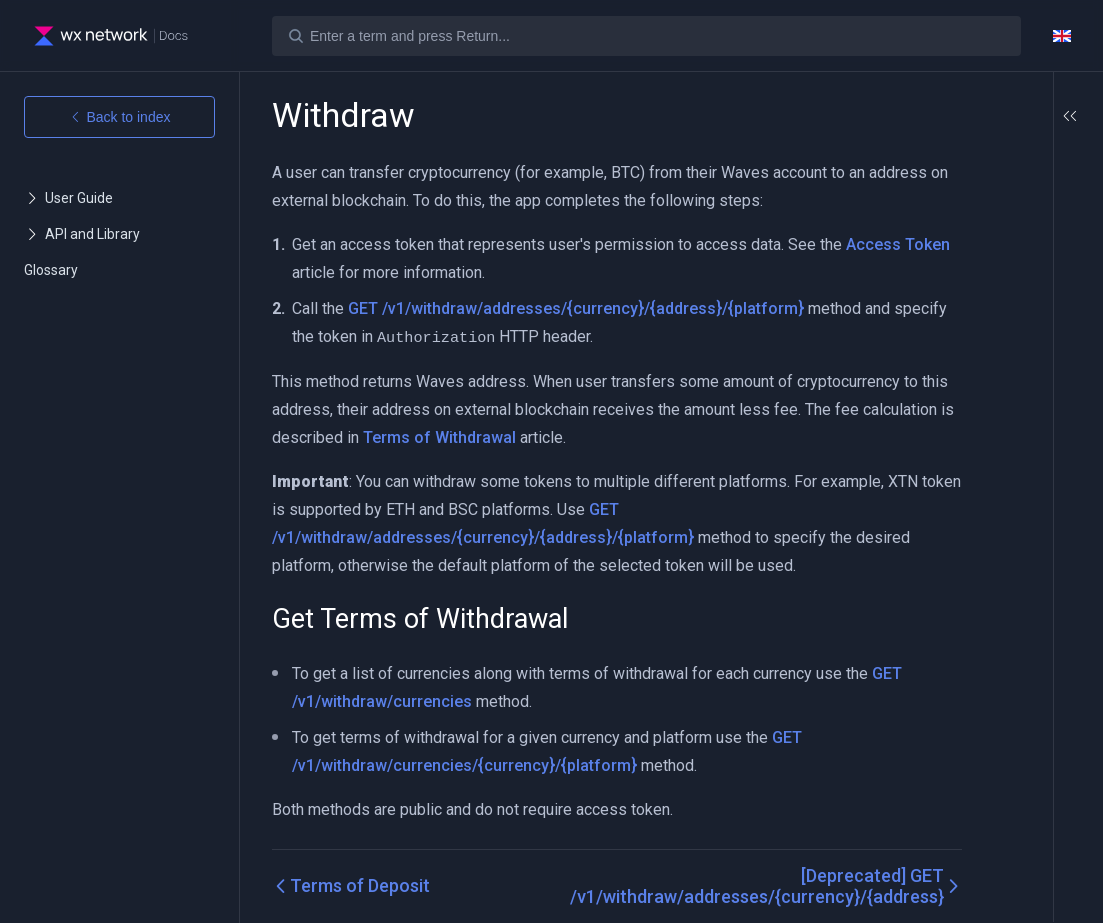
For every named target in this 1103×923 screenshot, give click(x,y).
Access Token (344, 272)
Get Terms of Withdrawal (989, 178)
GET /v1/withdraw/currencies (399, 700)
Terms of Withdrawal (713, 436)
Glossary (51, 270)
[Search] (646, 36)
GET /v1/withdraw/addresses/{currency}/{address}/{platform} (576, 308)
